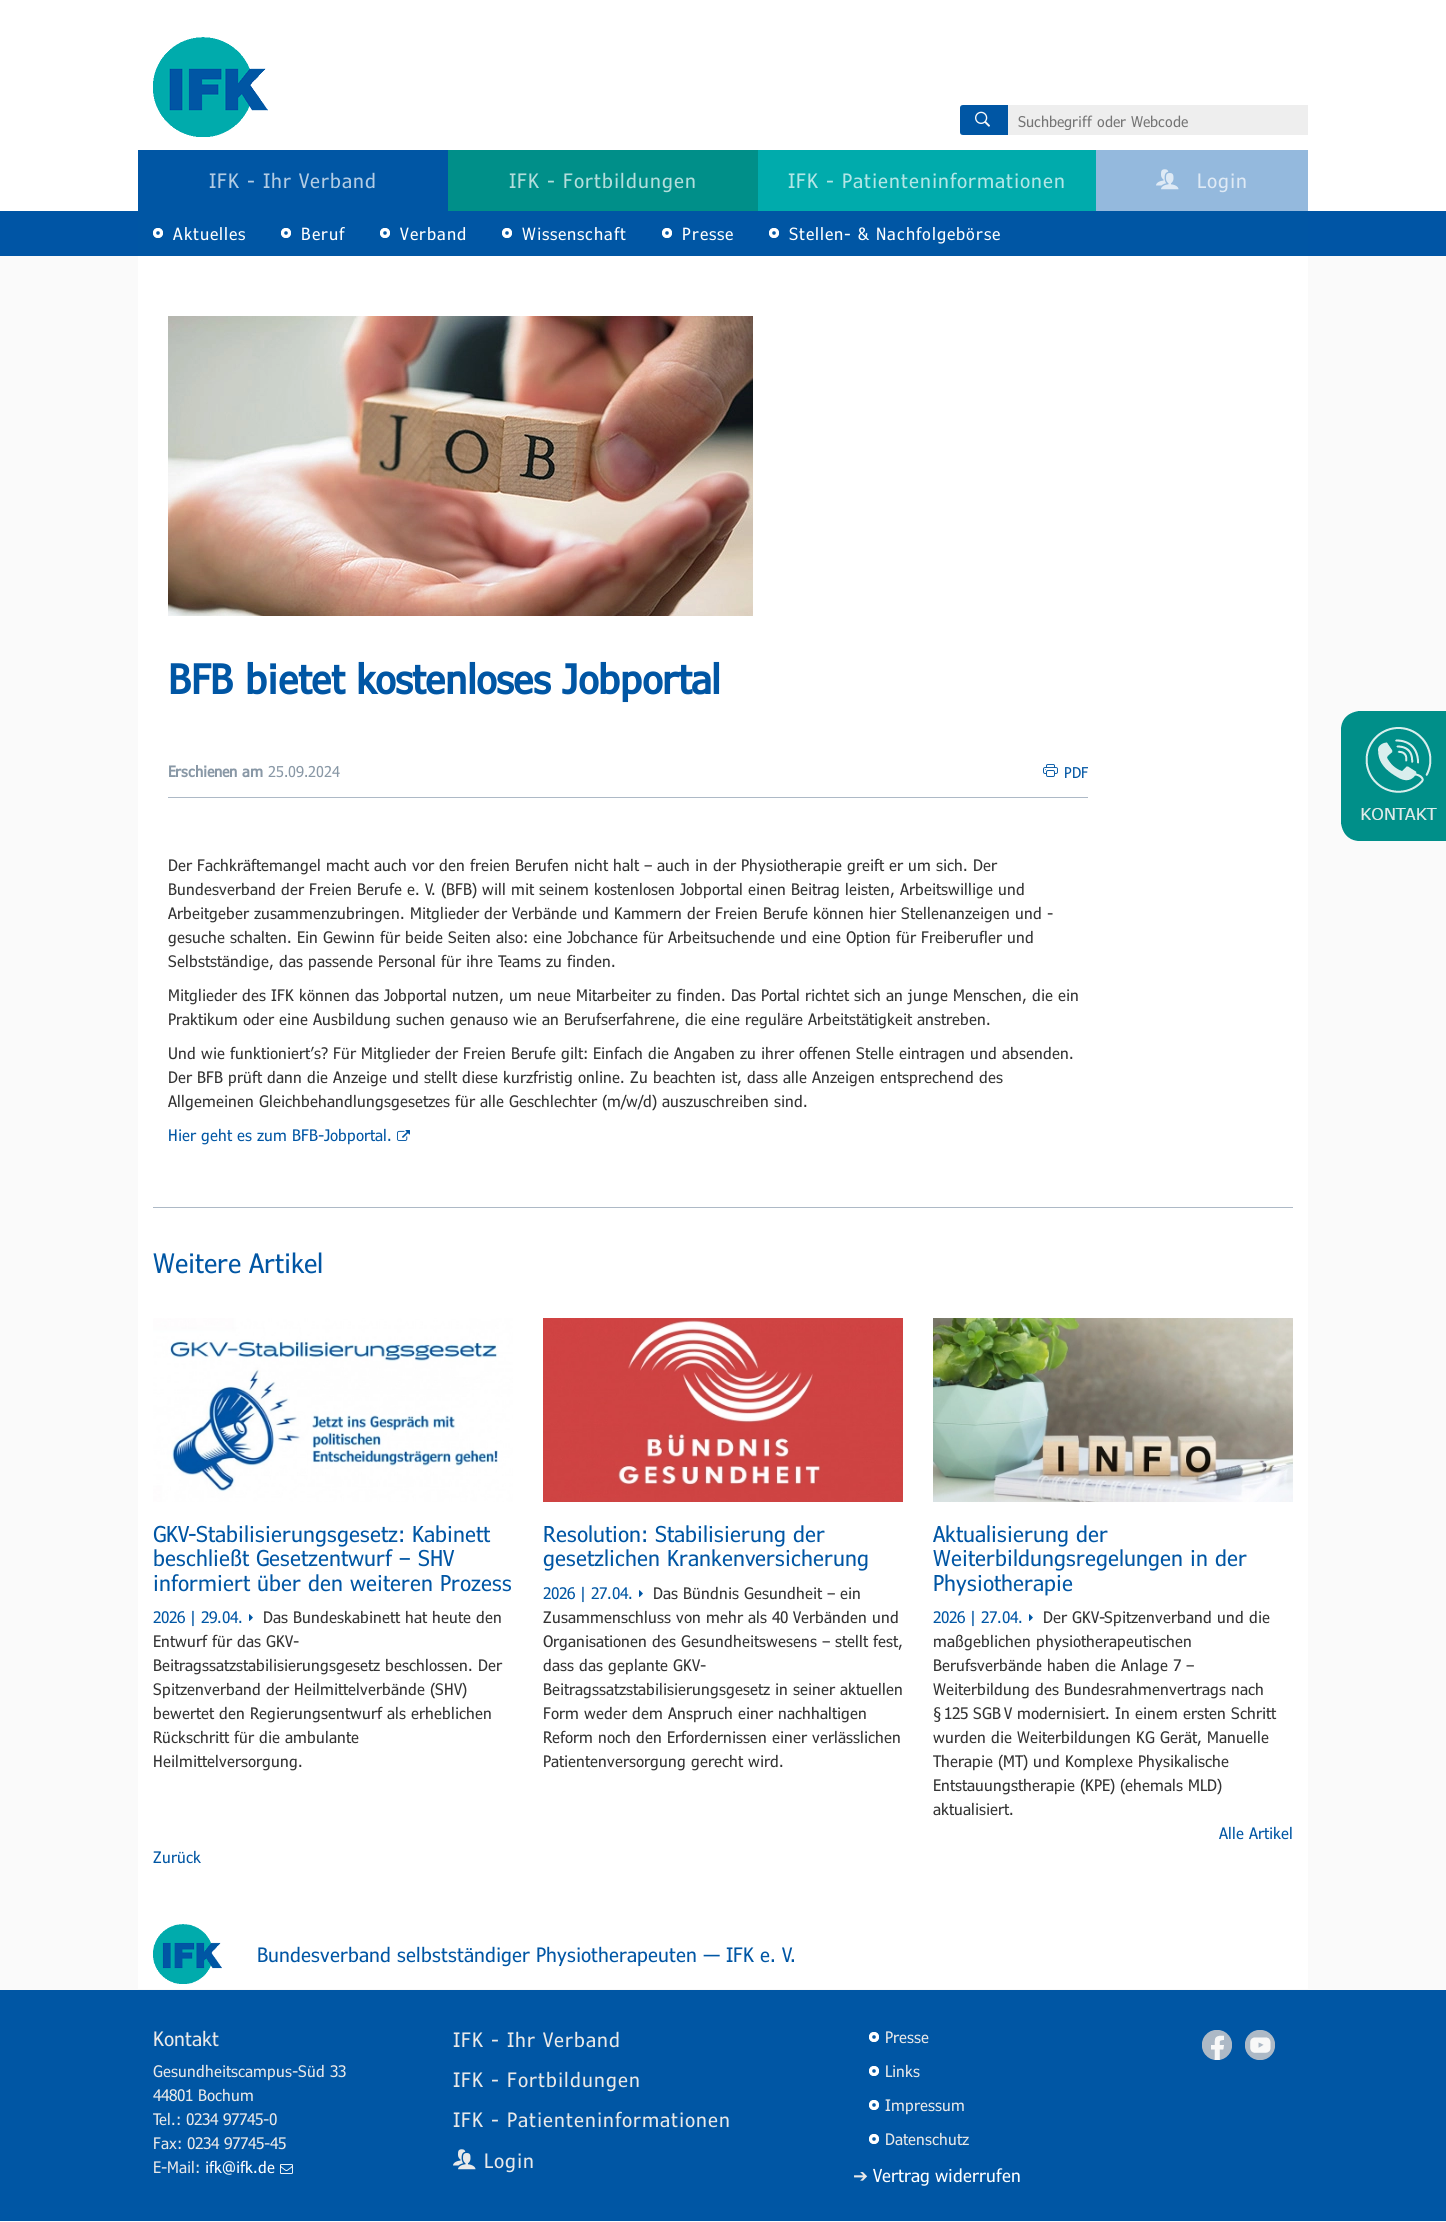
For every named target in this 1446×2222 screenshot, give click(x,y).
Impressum (925, 2104)
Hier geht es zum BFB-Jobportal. (289, 1134)
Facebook (1217, 2045)
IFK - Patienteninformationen (927, 180)
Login (1202, 180)
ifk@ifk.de (249, 2166)
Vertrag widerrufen (947, 2175)
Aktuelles (209, 233)
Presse (708, 233)
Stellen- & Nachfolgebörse (895, 233)
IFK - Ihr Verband (293, 180)
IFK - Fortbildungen (603, 180)
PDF (1076, 772)
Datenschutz (927, 2138)
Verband (433, 233)
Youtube (1260, 2045)
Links (902, 2070)
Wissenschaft (574, 233)
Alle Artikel (1256, 1832)
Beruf (323, 233)
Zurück (177, 1856)
